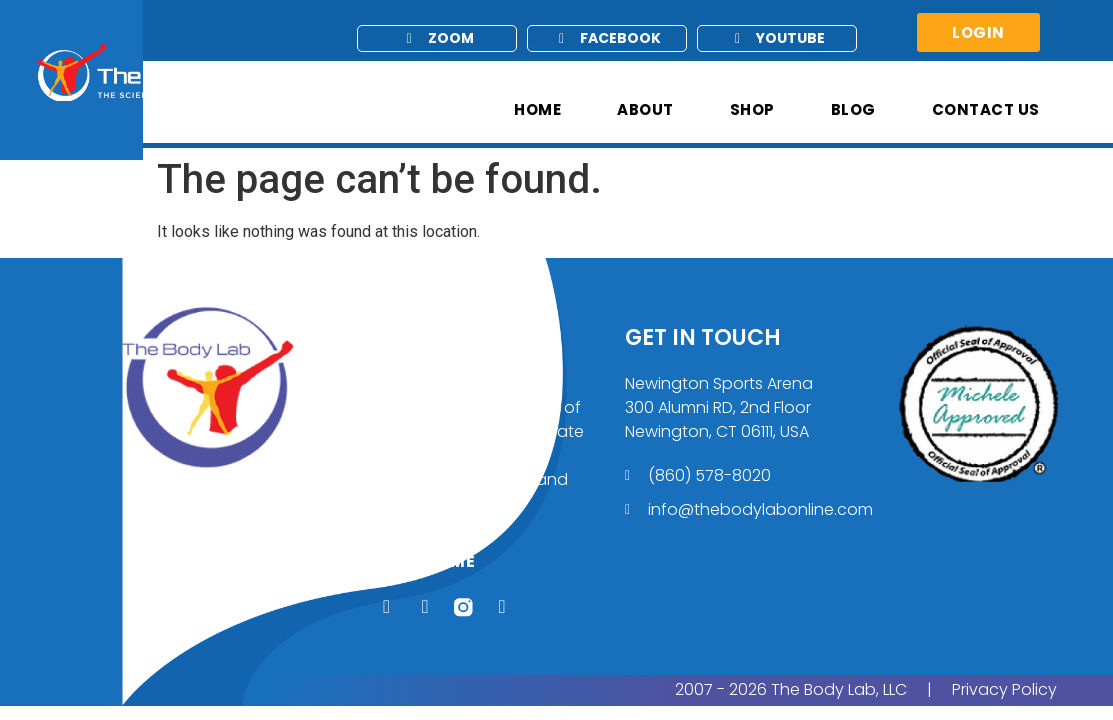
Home (537, 109)
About (645, 109)
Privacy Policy (1004, 693)
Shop (752, 109)
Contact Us (986, 109)
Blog (853, 109)
